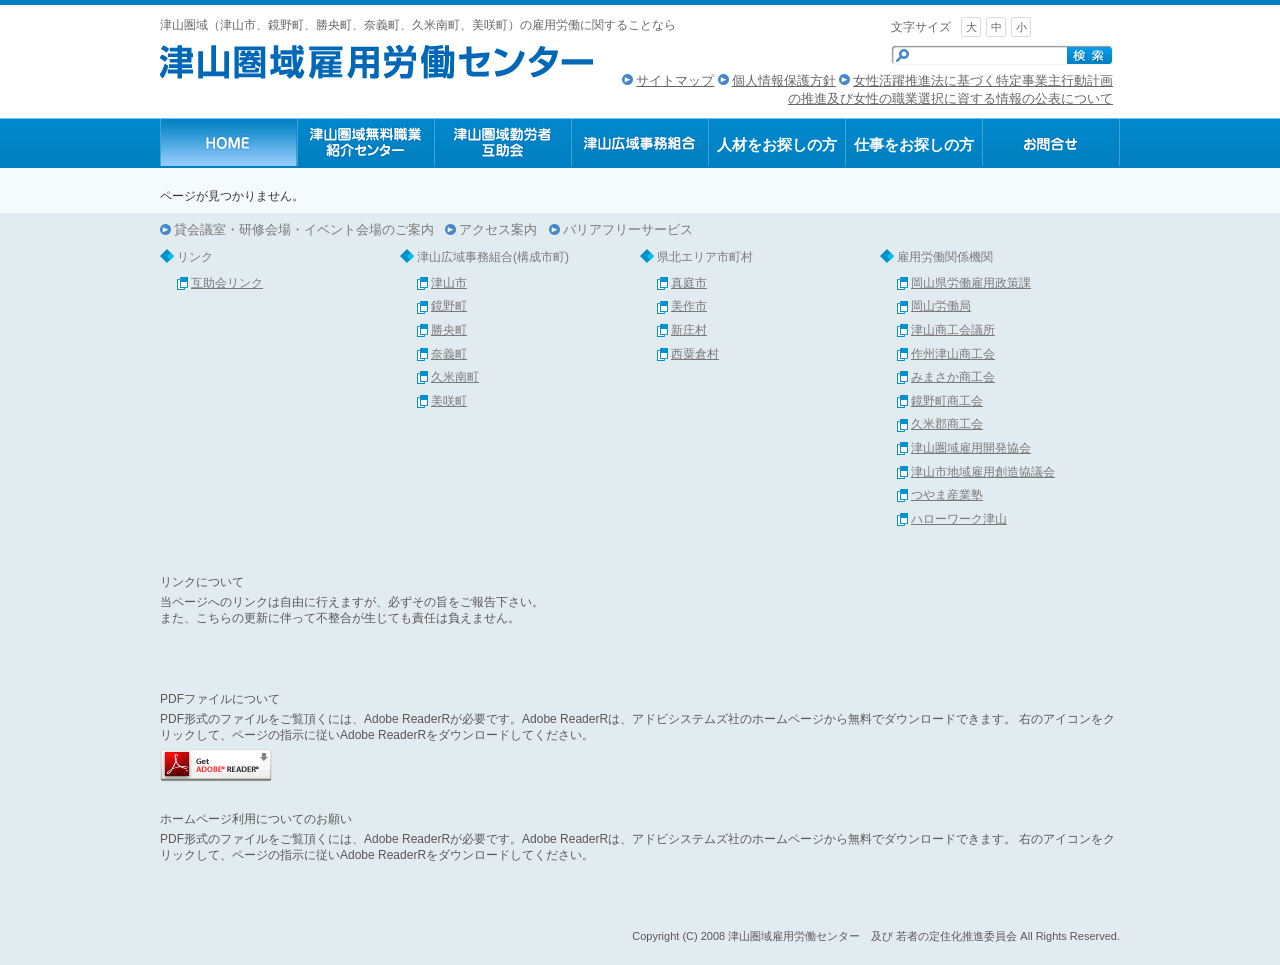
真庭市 (689, 283)
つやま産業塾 (947, 495)
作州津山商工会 (953, 354)
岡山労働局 (941, 306)
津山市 (449, 283)
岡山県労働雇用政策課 (971, 283)
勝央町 (449, 330)
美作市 (689, 306)
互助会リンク (227, 283)
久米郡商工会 (947, 424)
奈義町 (449, 354)
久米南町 (455, 377)
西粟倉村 (695, 354)
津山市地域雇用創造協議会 (983, 472)
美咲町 (449, 401)
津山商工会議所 (953, 330)
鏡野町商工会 (947, 401)
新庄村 (689, 330)
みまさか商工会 (953, 377)
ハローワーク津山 (959, 519)
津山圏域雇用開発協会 (971, 448)
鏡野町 (449, 306)
